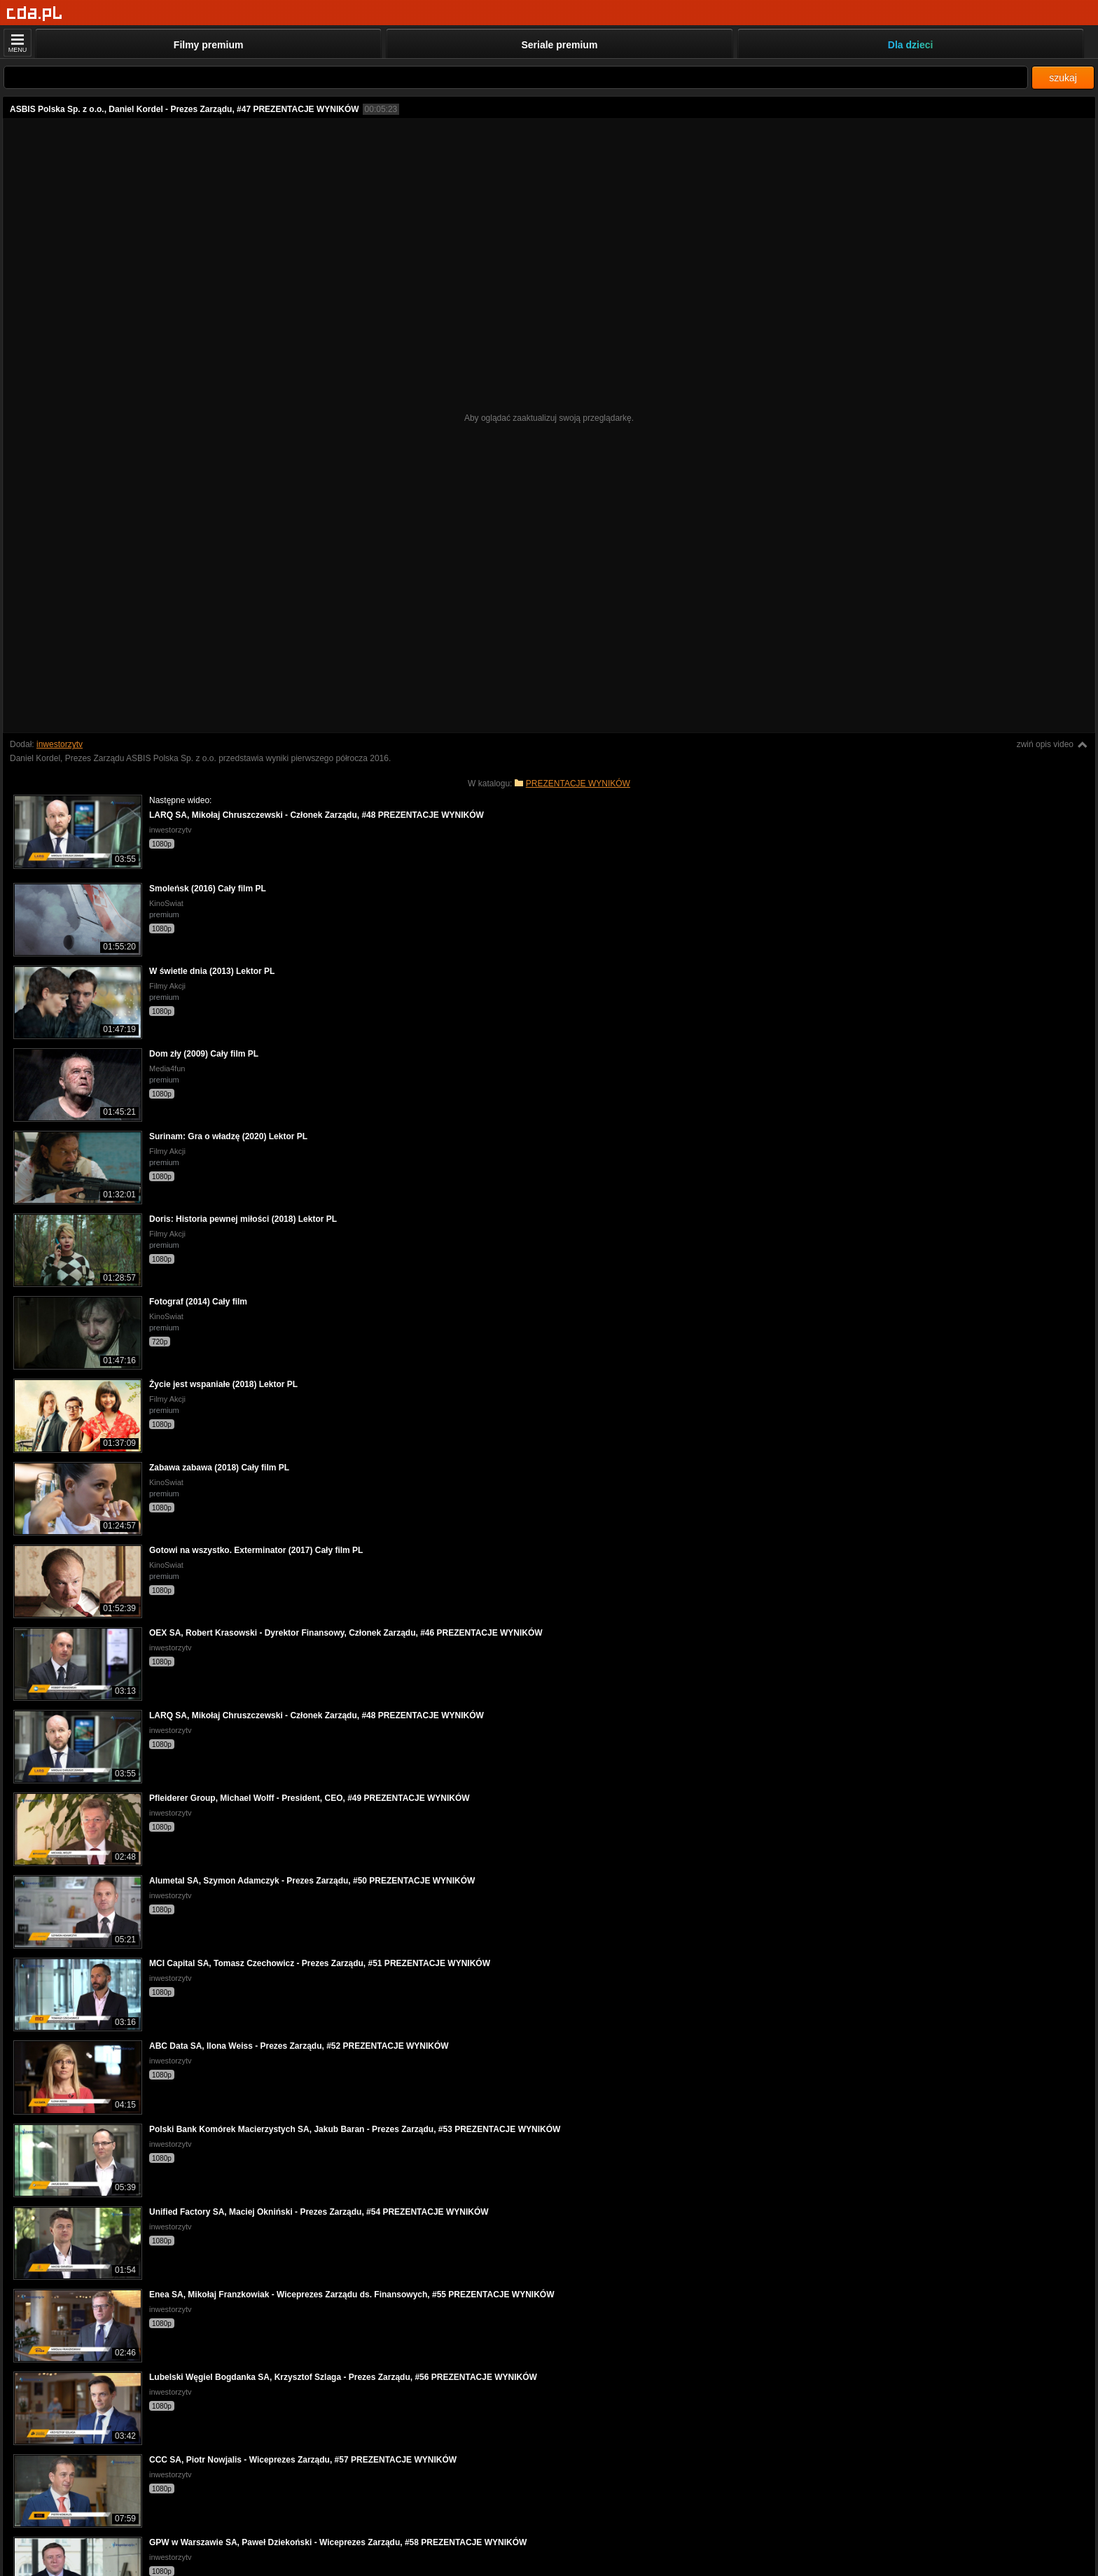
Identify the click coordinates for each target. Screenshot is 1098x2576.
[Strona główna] (34, 13)
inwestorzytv (59, 744)
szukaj (1063, 77)
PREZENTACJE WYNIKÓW (578, 783)
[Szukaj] (516, 77)
